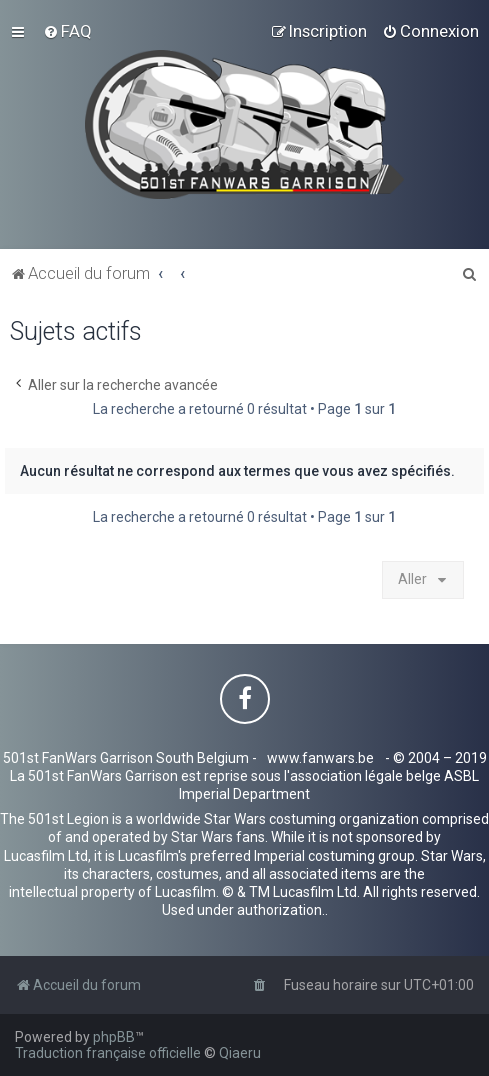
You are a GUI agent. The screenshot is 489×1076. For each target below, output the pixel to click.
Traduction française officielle (108, 1053)
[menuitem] (67, 31)
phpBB (114, 1037)
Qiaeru (240, 1053)
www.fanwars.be (320, 758)
